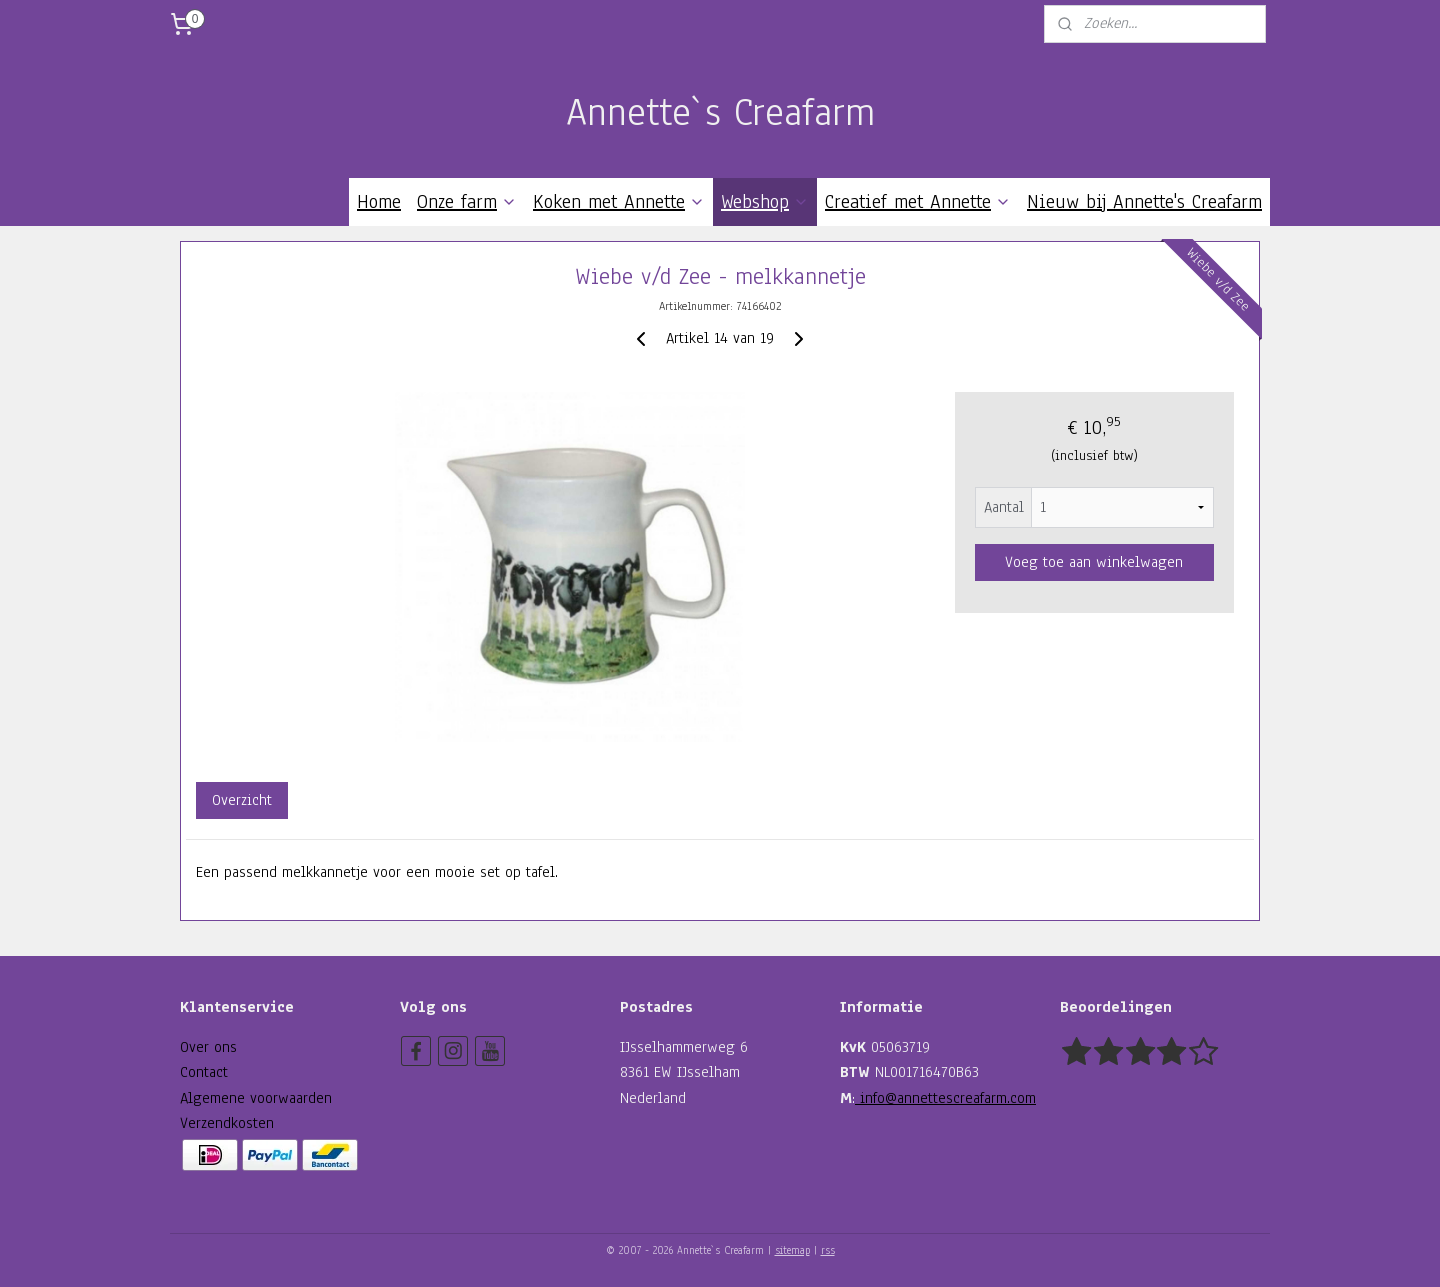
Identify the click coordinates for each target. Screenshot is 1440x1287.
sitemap (792, 1250)
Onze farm (467, 202)
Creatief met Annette (918, 202)
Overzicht (242, 800)
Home (379, 202)
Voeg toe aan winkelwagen (1094, 562)
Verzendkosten (227, 1123)
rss (828, 1250)
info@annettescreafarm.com (945, 1098)
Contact (204, 1072)
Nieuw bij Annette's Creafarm (1144, 202)
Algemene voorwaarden (256, 1098)
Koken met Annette (619, 202)
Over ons (208, 1047)
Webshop (765, 202)
